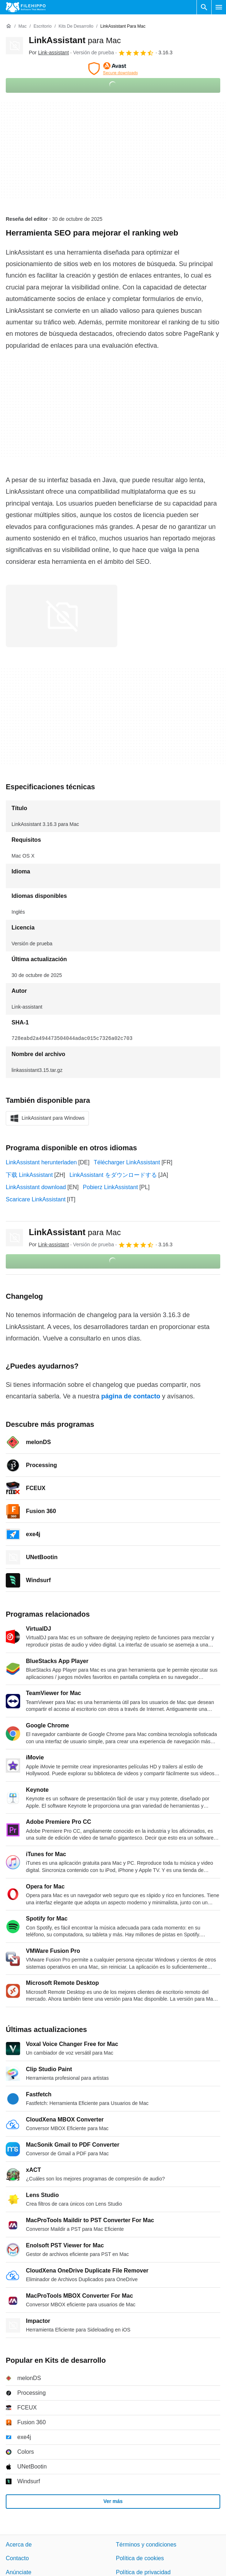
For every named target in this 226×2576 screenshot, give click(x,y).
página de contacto (130, 1396)
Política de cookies (140, 2558)
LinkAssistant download (36, 1187)
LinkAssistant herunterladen (41, 1162)
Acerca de (19, 2544)
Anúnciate (18, 2572)
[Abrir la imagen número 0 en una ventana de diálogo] (61, 616)
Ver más (113, 2501)
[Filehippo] (26, 7)
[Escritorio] (42, 26)
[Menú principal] (219, 7)
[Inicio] (9, 26)
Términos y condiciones (146, 2544)
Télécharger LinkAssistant (127, 1162)
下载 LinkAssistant (29, 1175)
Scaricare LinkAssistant (35, 1199)
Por (49, 52)
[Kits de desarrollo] (76, 26)
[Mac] (22, 26)
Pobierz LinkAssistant (110, 1187)
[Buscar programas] (204, 7)
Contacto (17, 2558)
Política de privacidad (143, 2572)
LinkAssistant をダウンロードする (113, 1175)
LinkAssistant (75, 40)
